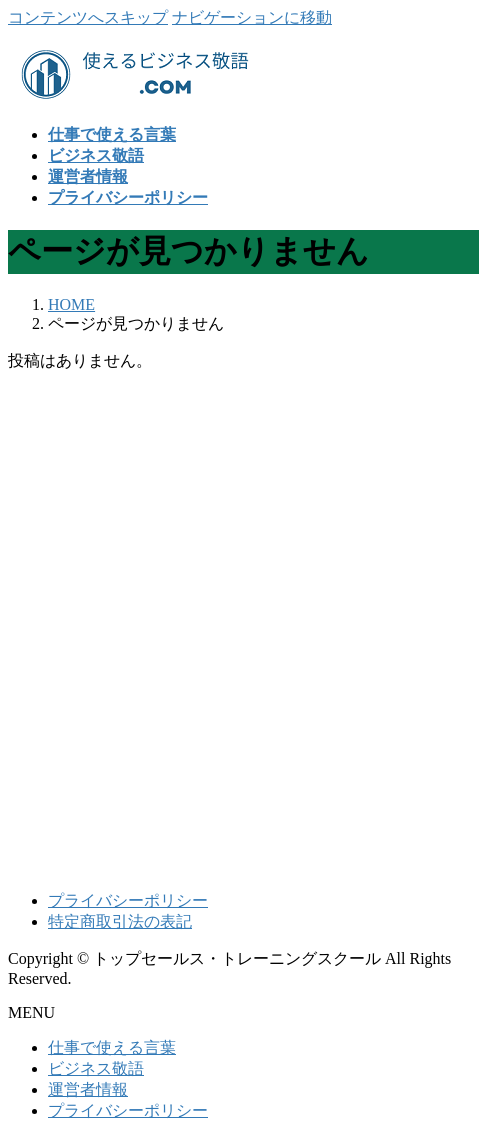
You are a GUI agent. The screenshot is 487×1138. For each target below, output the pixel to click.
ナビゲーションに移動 (252, 17)
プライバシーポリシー (128, 900)
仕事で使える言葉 (112, 1047)
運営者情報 (88, 1089)
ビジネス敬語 (96, 1068)
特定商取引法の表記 (120, 921)
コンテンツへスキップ (88, 17)
